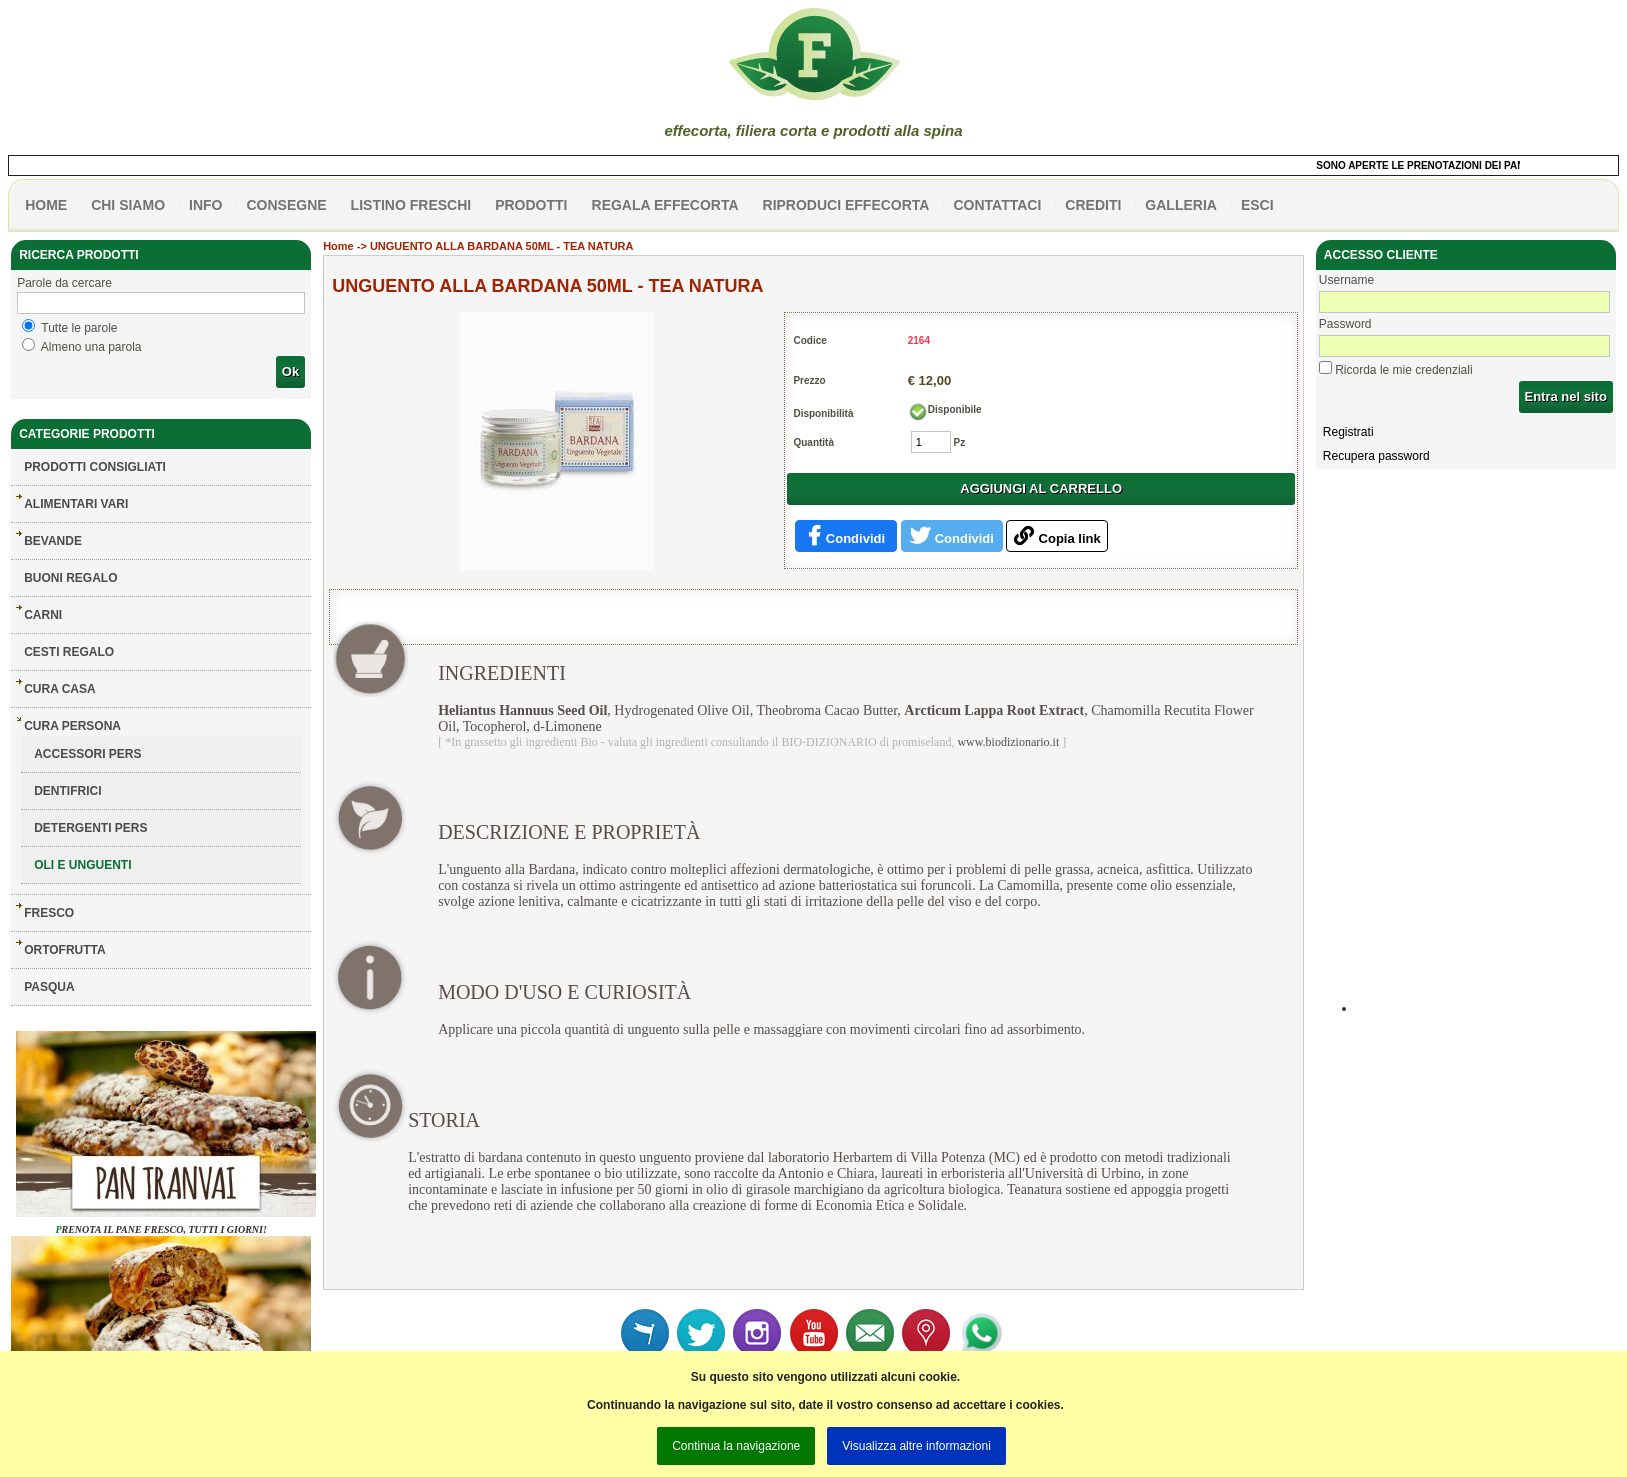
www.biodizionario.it (1008, 742)
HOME (46, 205)
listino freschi (411, 205)
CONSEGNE (286, 205)
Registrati (1348, 432)
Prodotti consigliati (95, 467)
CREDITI (1093, 205)
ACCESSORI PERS (87, 754)
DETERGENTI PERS (90, 828)
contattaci (997, 205)
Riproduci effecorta (846, 205)
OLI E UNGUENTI (82, 865)
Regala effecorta (665, 205)
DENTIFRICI (67, 791)
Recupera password (1376, 456)
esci (1257, 205)
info (205, 205)
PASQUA (49, 987)
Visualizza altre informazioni (916, 1446)
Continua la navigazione (736, 1446)
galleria (1181, 205)
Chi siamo (128, 205)
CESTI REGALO (69, 652)
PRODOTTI (531, 205)
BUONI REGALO (70, 578)
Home (338, 246)
